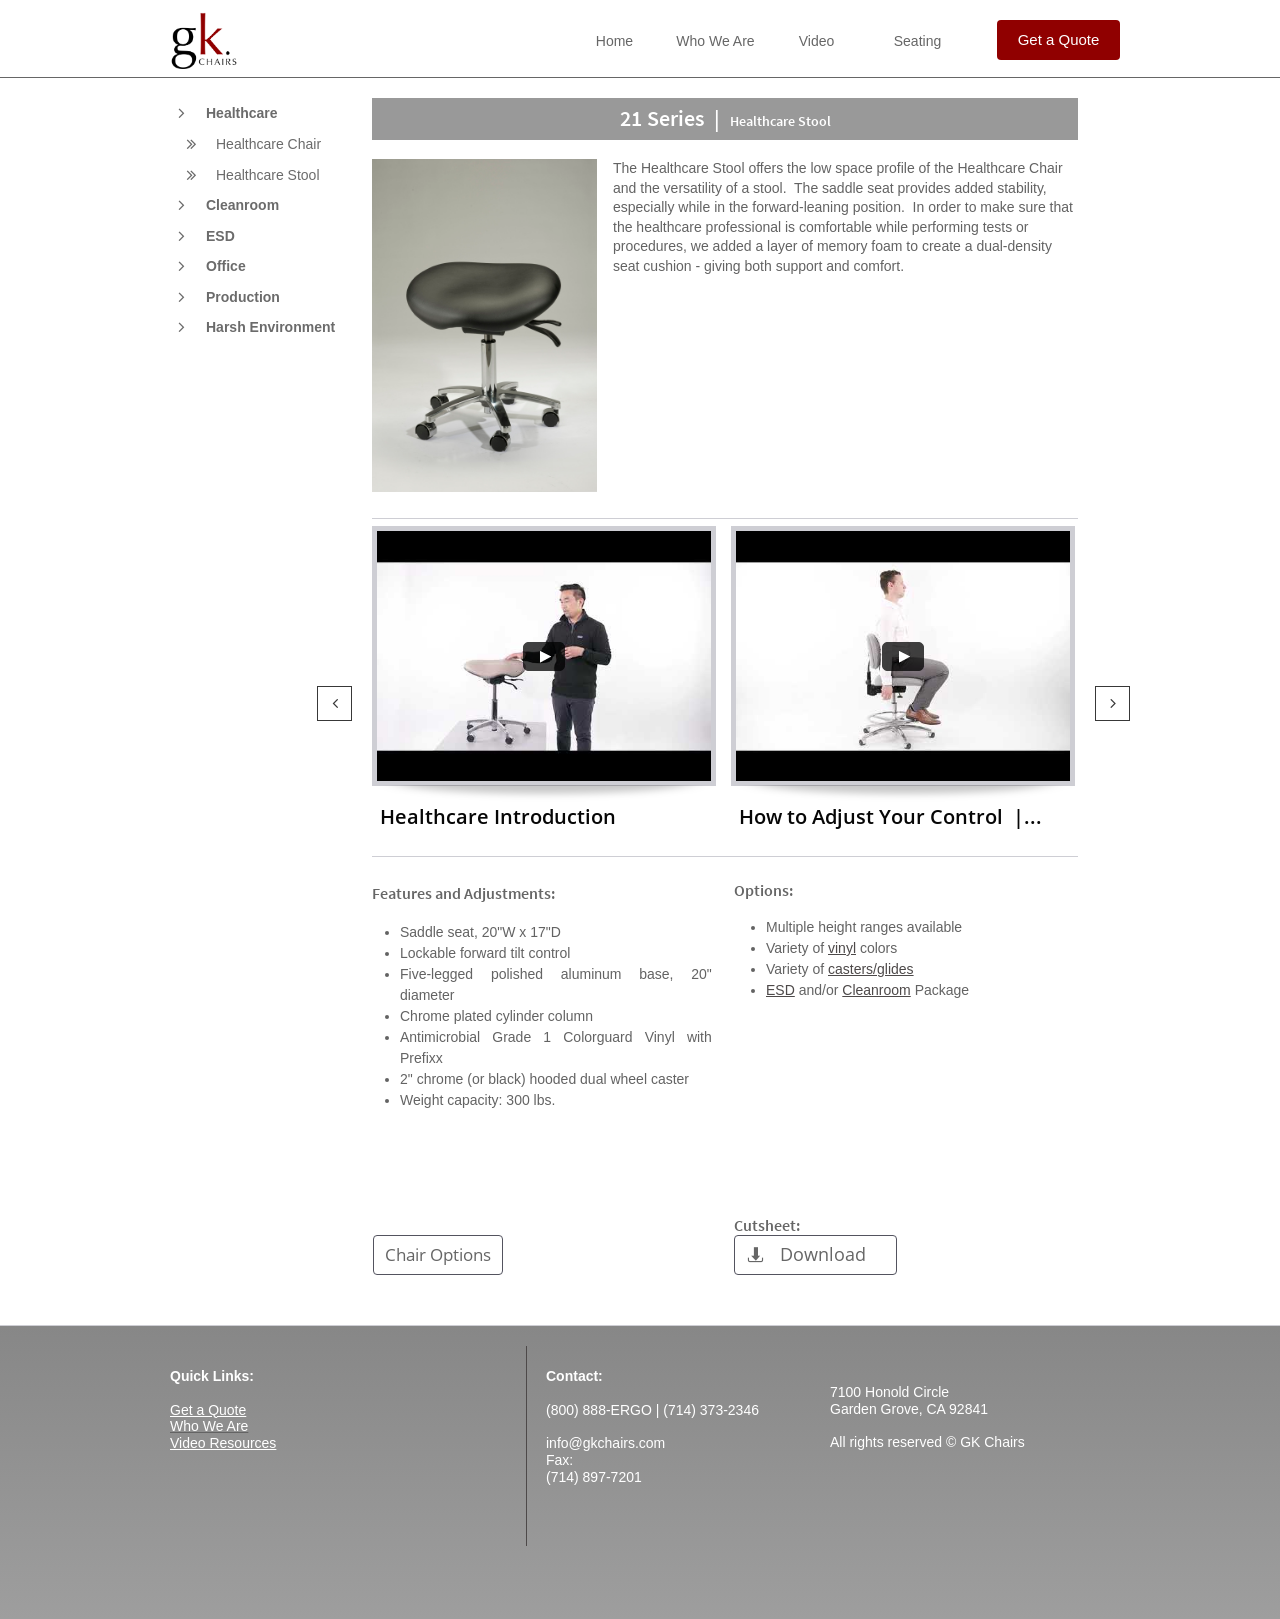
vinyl (842, 948)
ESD (780, 990)
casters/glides (871, 969)
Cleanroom (876, 990)
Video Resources (223, 1443)
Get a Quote (208, 1410)
